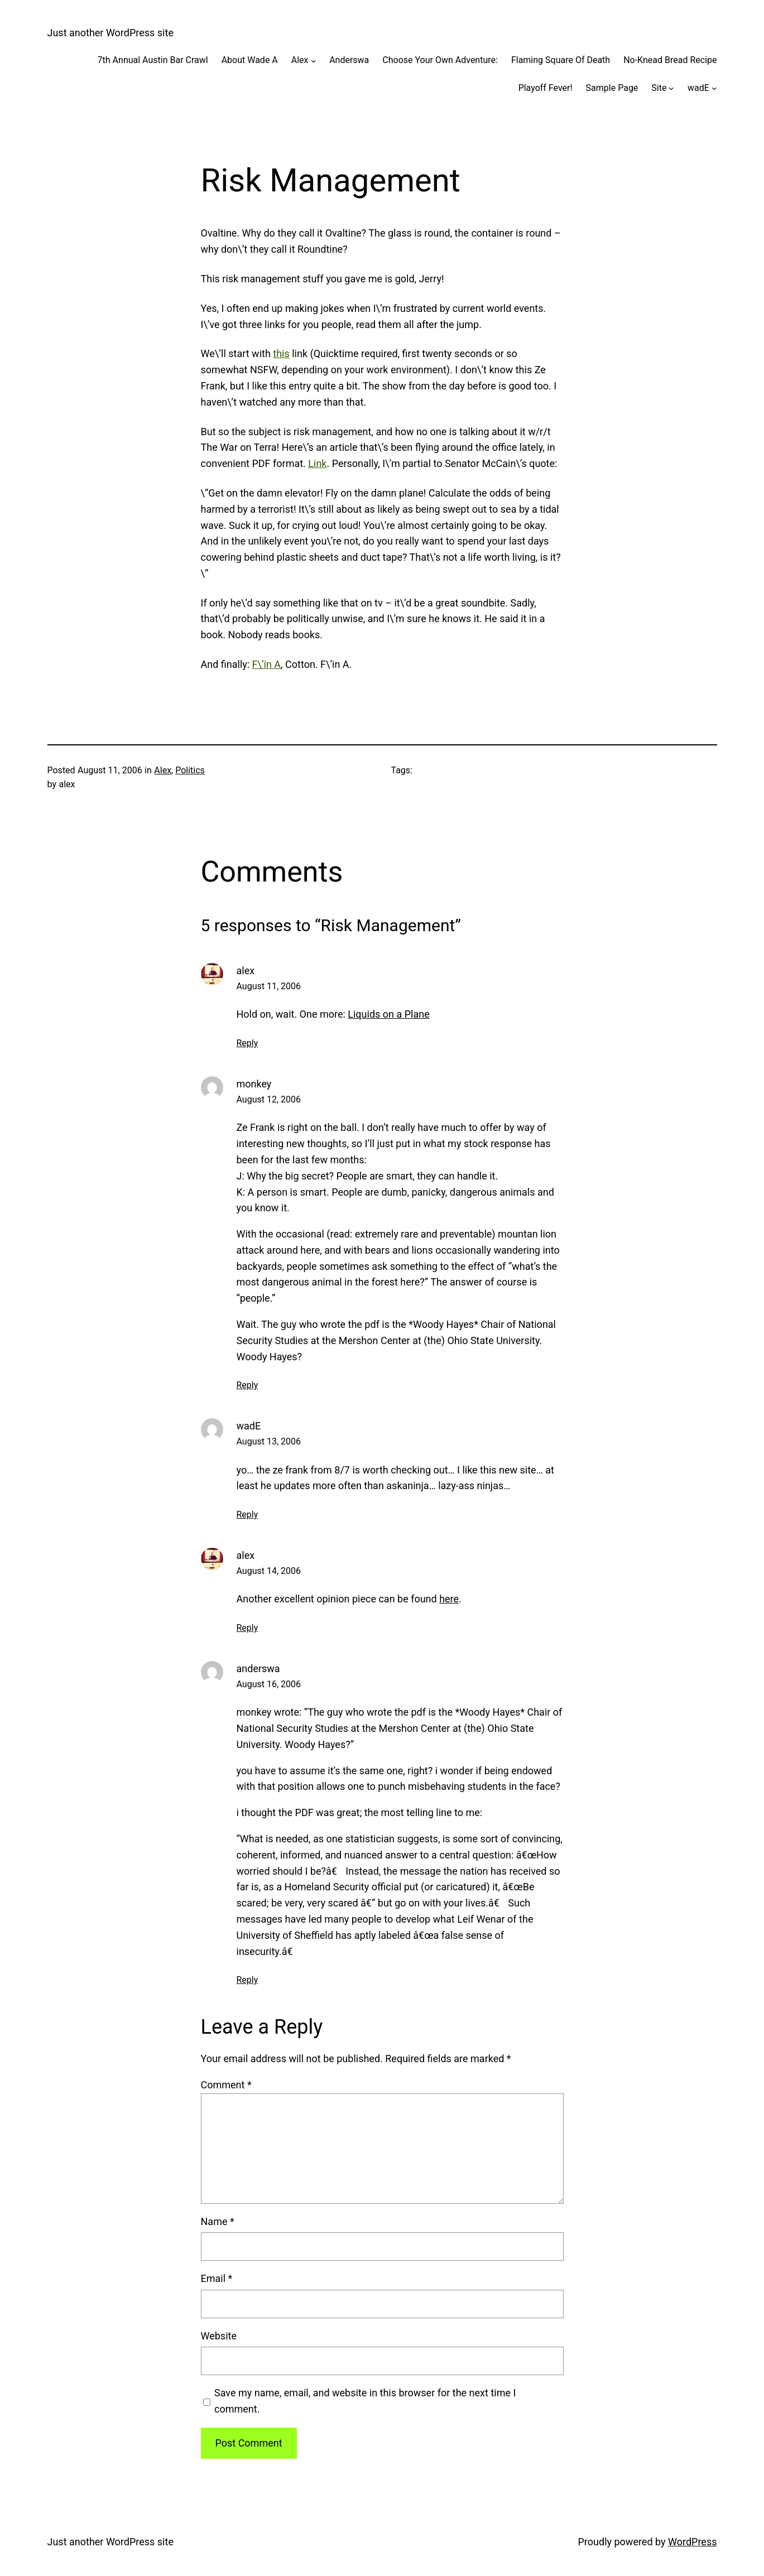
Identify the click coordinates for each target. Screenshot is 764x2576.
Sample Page (612, 88)
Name (217, 2221)
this (281, 353)
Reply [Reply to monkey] (247, 1385)
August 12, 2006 (269, 1099)
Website (219, 2336)
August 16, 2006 (269, 1684)
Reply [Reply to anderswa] (247, 1980)
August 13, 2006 (269, 1441)
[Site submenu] (671, 88)
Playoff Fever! (545, 88)
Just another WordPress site (110, 32)
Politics (190, 770)
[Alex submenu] (313, 60)
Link (317, 463)
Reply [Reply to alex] (247, 1043)
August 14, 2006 (269, 1571)
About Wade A (250, 60)
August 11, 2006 (269, 986)
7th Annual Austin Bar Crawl (153, 60)
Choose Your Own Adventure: (440, 60)
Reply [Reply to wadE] (247, 1514)
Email (217, 2278)
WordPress (692, 2542)
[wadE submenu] (714, 88)
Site (658, 88)
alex (246, 970)
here (449, 1599)
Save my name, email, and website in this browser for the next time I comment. (365, 2401)
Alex (300, 60)
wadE (698, 88)
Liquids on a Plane (388, 1014)
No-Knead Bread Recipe (670, 60)
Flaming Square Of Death (560, 60)
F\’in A (266, 664)
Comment (226, 2085)
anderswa (258, 1668)
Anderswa (349, 60)
